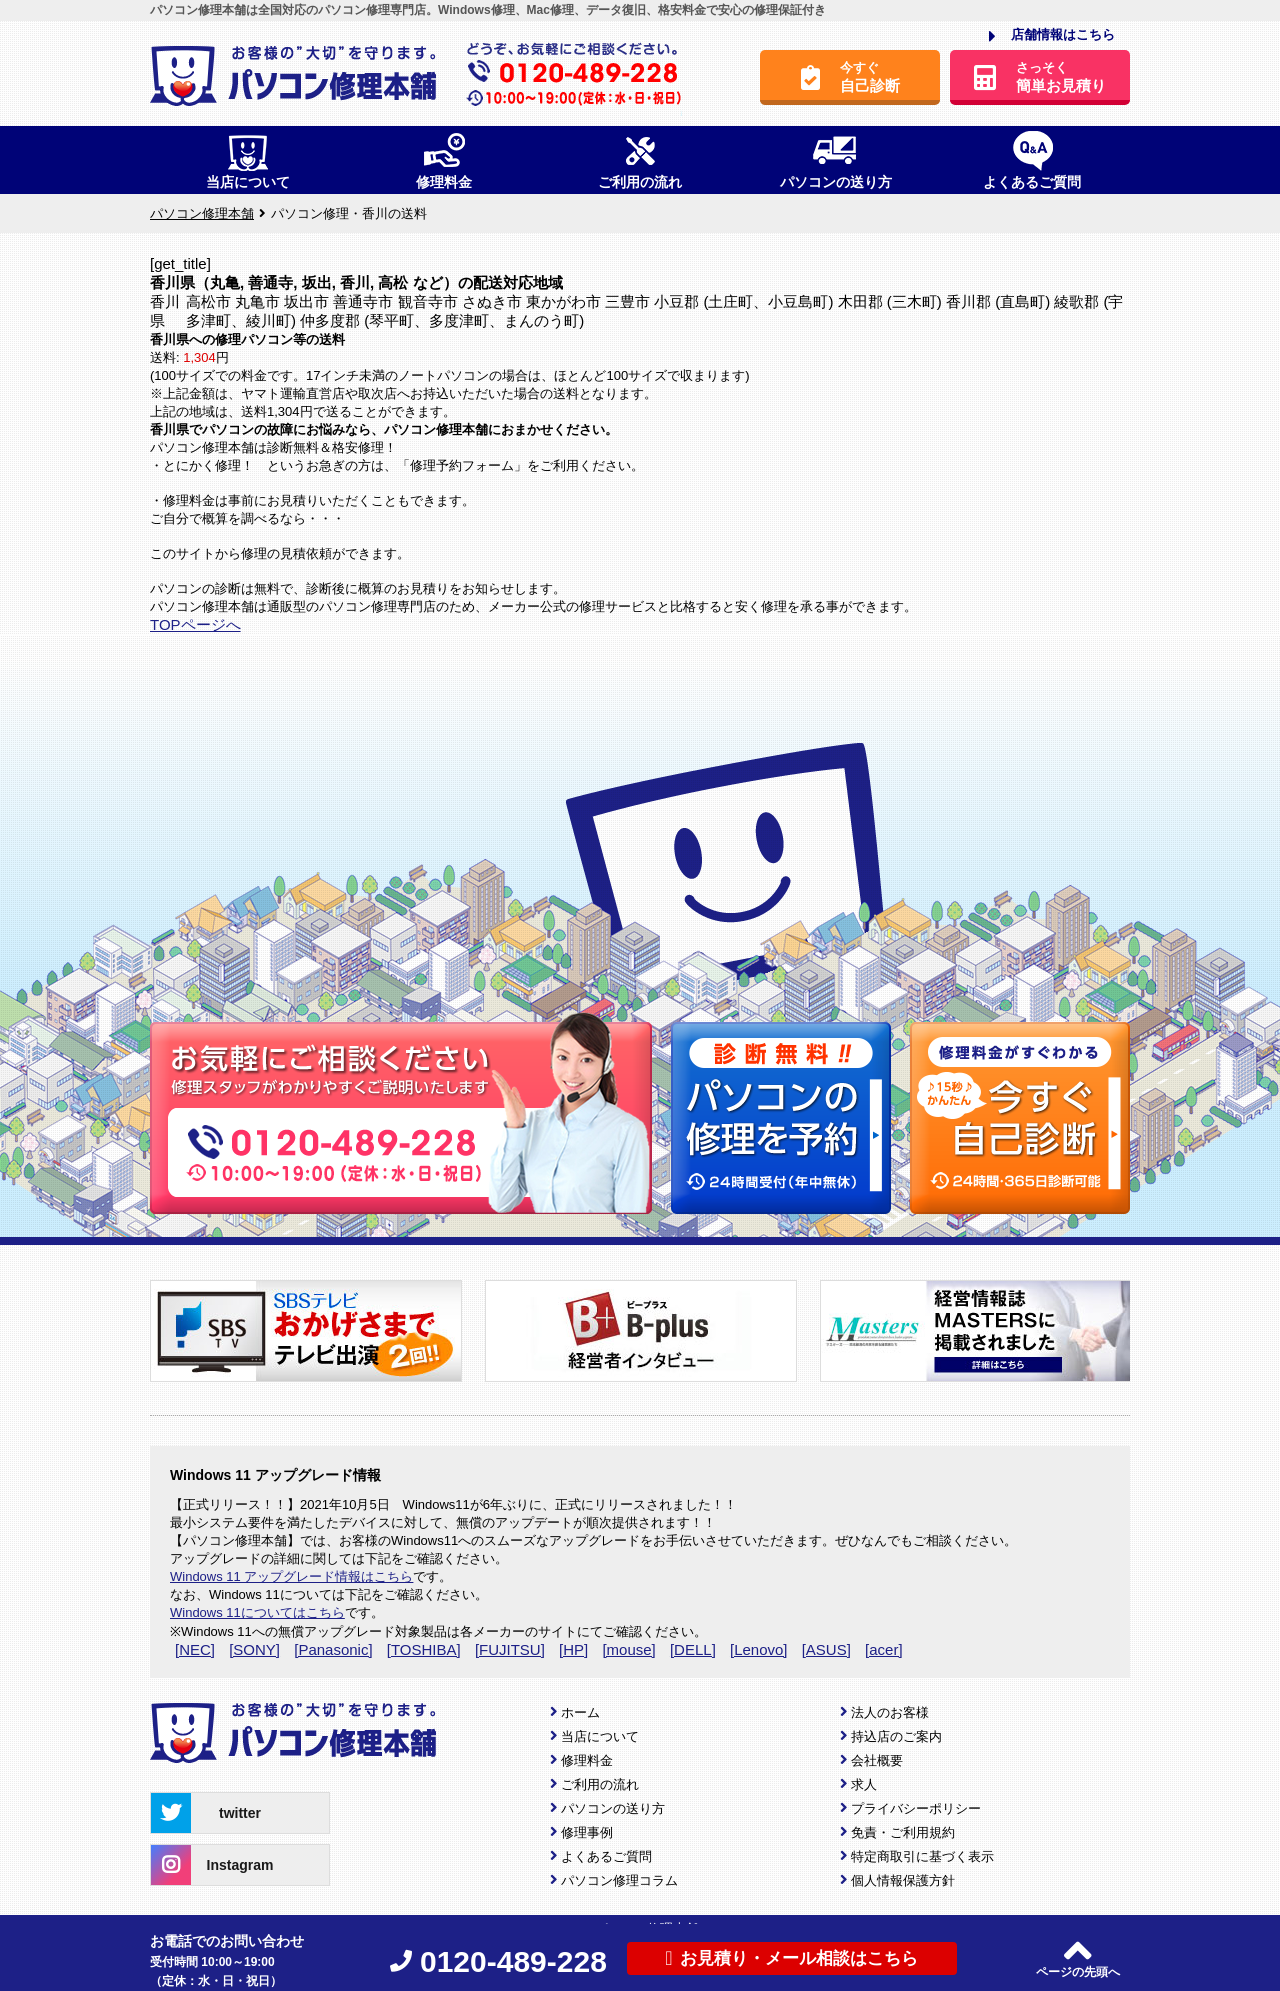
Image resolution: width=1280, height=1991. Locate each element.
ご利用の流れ (600, 1784)
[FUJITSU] (510, 1649)
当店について (600, 1736)
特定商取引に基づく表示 (922, 1856)
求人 (864, 1784)
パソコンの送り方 (613, 1808)
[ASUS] (826, 1649)
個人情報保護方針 (903, 1880)
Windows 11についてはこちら (257, 1612)
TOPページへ (195, 624)
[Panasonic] (333, 1649)
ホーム (580, 1712)
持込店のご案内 (896, 1736)
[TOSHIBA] (424, 1649)
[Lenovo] (759, 1649)
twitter (206, 1813)
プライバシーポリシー (916, 1808)
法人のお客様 (890, 1712)
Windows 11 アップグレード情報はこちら (291, 1576)
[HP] (573, 1649)
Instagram (212, 1865)
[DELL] (693, 1649)
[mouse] (628, 1649)
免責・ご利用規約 (903, 1832)
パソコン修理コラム (619, 1880)
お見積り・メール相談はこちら (791, 1958)
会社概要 (877, 1760)
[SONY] (254, 1649)
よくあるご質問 (606, 1856)
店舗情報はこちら (1052, 36)
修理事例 (587, 1832)
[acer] (884, 1649)
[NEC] (195, 1649)
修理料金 (587, 1760)
